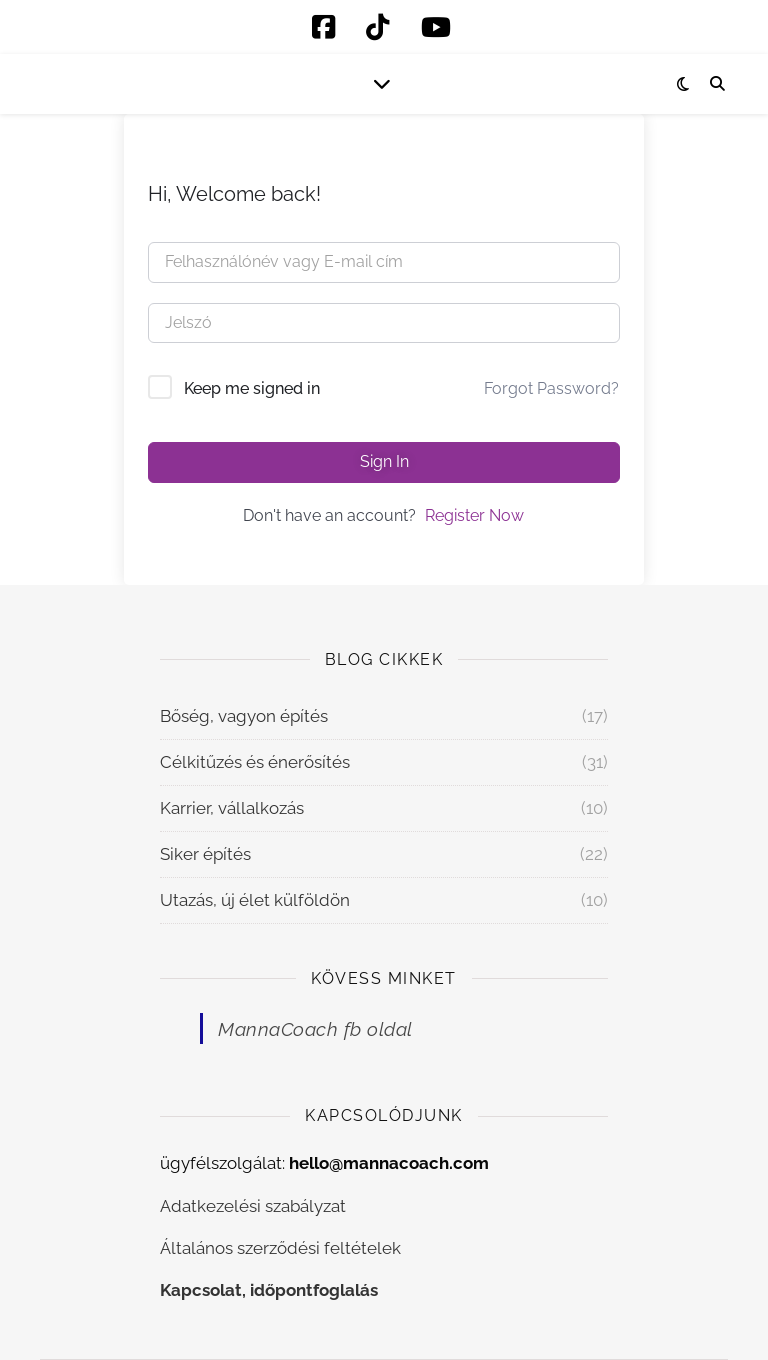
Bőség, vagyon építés (244, 716)
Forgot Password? (551, 388)
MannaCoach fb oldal (315, 1029)
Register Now (474, 515)
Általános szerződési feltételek (280, 1248)
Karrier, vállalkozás (232, 808)
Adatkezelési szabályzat (253, 1206)
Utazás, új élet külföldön (255, 900)
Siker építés (205, 854)
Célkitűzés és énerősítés (255, 762)
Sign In (384, 461)
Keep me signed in (252, 388)
